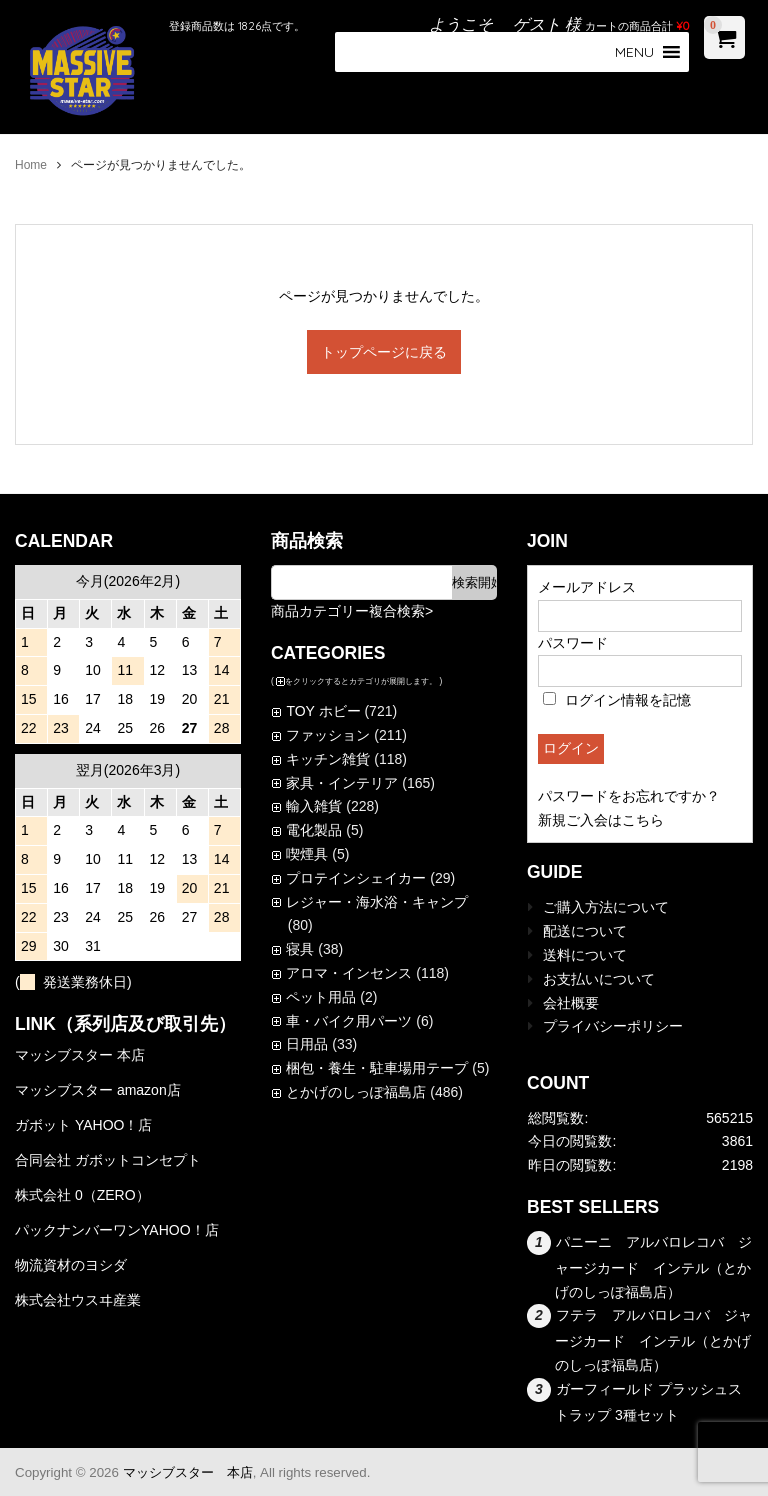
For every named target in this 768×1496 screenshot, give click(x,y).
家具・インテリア (342, 783)
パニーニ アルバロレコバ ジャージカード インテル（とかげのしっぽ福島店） (653, 1267)
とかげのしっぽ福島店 (356, 1092)
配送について (585, 931)
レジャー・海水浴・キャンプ (377, 902)
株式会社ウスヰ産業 (78, 1300)
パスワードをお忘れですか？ (629, 796)
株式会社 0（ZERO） (82, 1195)
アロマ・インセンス (349, 973)
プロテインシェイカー (356, 878)
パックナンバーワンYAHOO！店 (117, 1230)
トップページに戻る (384, 352)
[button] (634, 52)
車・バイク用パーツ (349, 1021)
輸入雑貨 (314, 806)
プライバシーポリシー (613, 1026)
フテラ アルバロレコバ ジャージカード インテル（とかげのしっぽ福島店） (653, 1340)
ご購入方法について (606, 907)
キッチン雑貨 (328, 759)
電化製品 (314, 830)
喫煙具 (307, 854)
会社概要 (571, 1003)
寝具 (300, 949)
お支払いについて (599, 979)
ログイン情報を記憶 (617, 700)
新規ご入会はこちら (601, 820)
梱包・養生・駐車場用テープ (377, 1068)
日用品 (307, 1044)
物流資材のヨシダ (71, 1265)
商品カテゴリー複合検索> (352, 611)
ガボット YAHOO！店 (83, 1125)
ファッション (328, 735)
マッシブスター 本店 (80, 1055)
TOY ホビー (323, 711)
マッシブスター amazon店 (98, 1090)
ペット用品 (321, 997)
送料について (585, 955)
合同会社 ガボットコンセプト (108, 1160)
